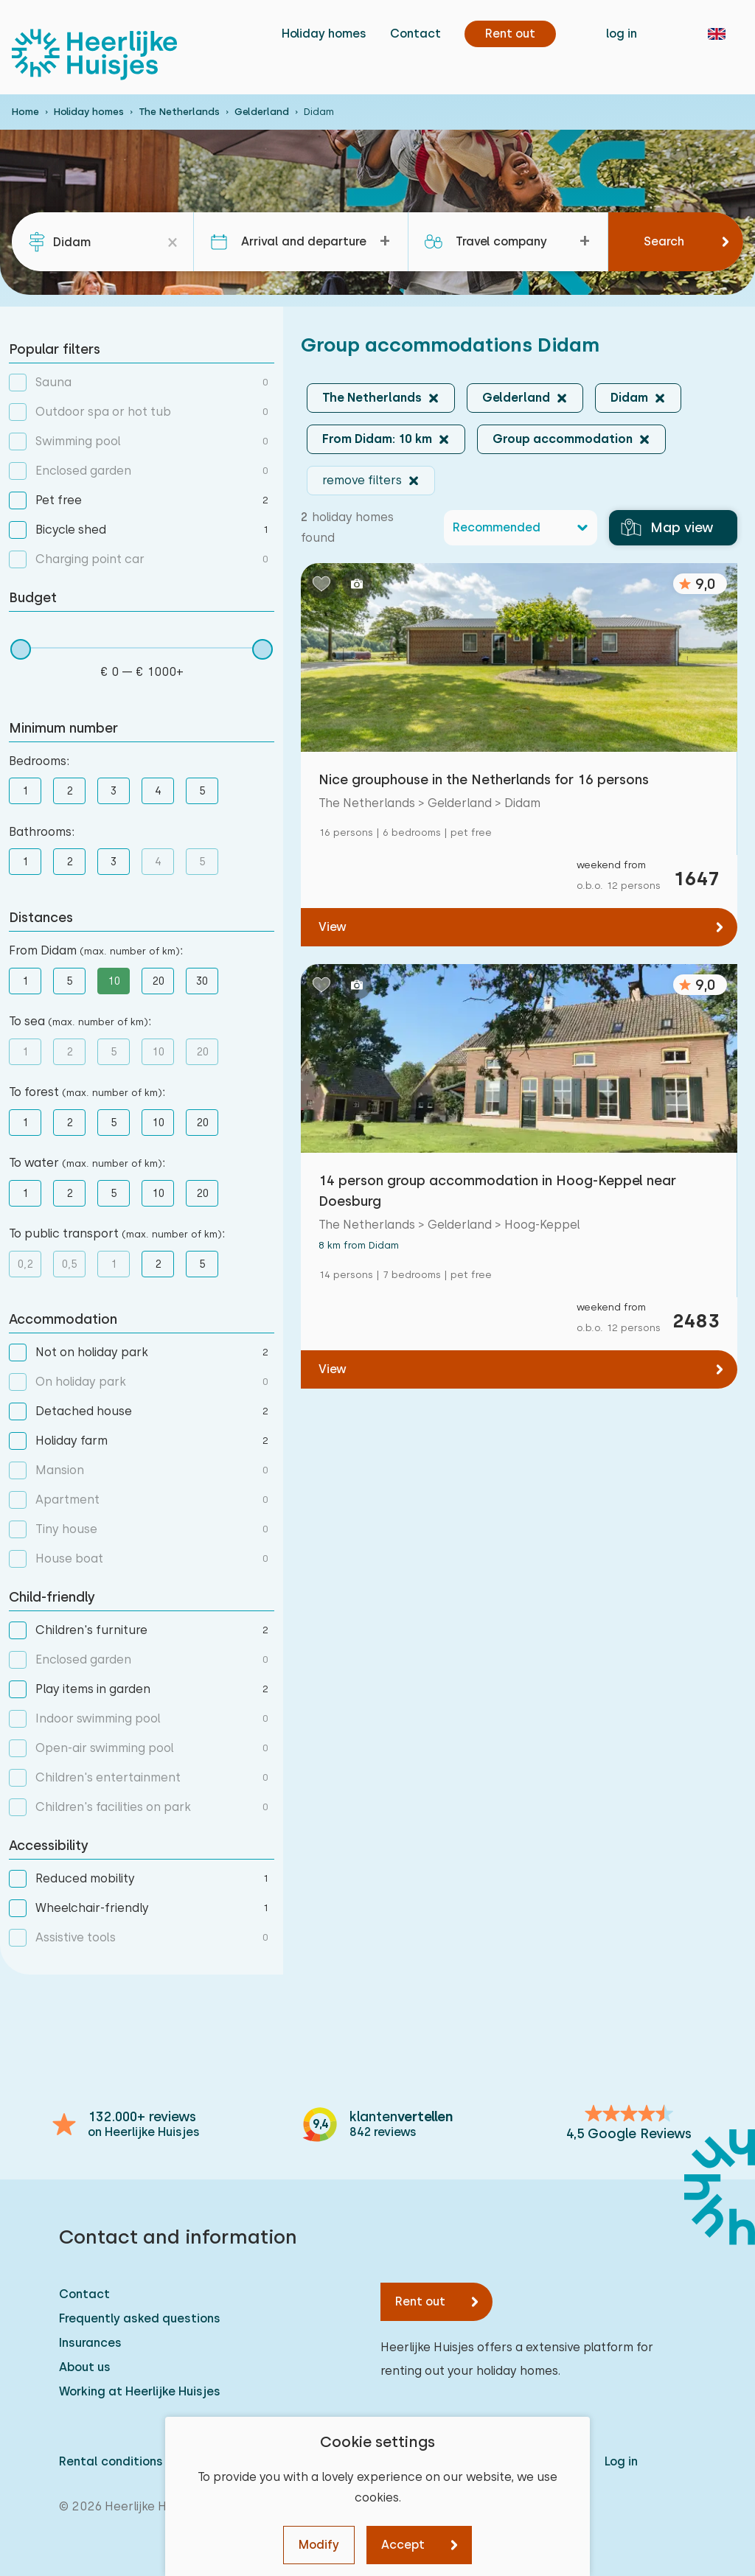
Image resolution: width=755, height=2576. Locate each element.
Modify (319, 2545)
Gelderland (261, 111)
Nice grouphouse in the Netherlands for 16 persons (484, 779)
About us (85, 2367)
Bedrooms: (39, 761)
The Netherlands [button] (372, 398)
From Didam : (96, 950)
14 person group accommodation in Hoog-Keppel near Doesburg (497, 1191)
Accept (403, 2545)
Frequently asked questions (139, 2318)
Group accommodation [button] (563, 439)
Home (25, 111)
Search (664, 241)
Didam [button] (629, 398)
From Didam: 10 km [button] (377, 439)
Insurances (90, 2343)
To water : (87, 1163)
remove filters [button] (362, 480)
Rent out (420, 2301)
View (333, 927)
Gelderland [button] (516, 398)
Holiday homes (324, 34)
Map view (667, 527)
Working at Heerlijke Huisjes (139, 2391)
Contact (415, 34)
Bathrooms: (41, 832)
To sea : (80, 1021)
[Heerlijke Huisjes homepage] (94, 54)
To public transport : (117, 1233)
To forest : (87, 1092)
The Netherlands (179, 111)
